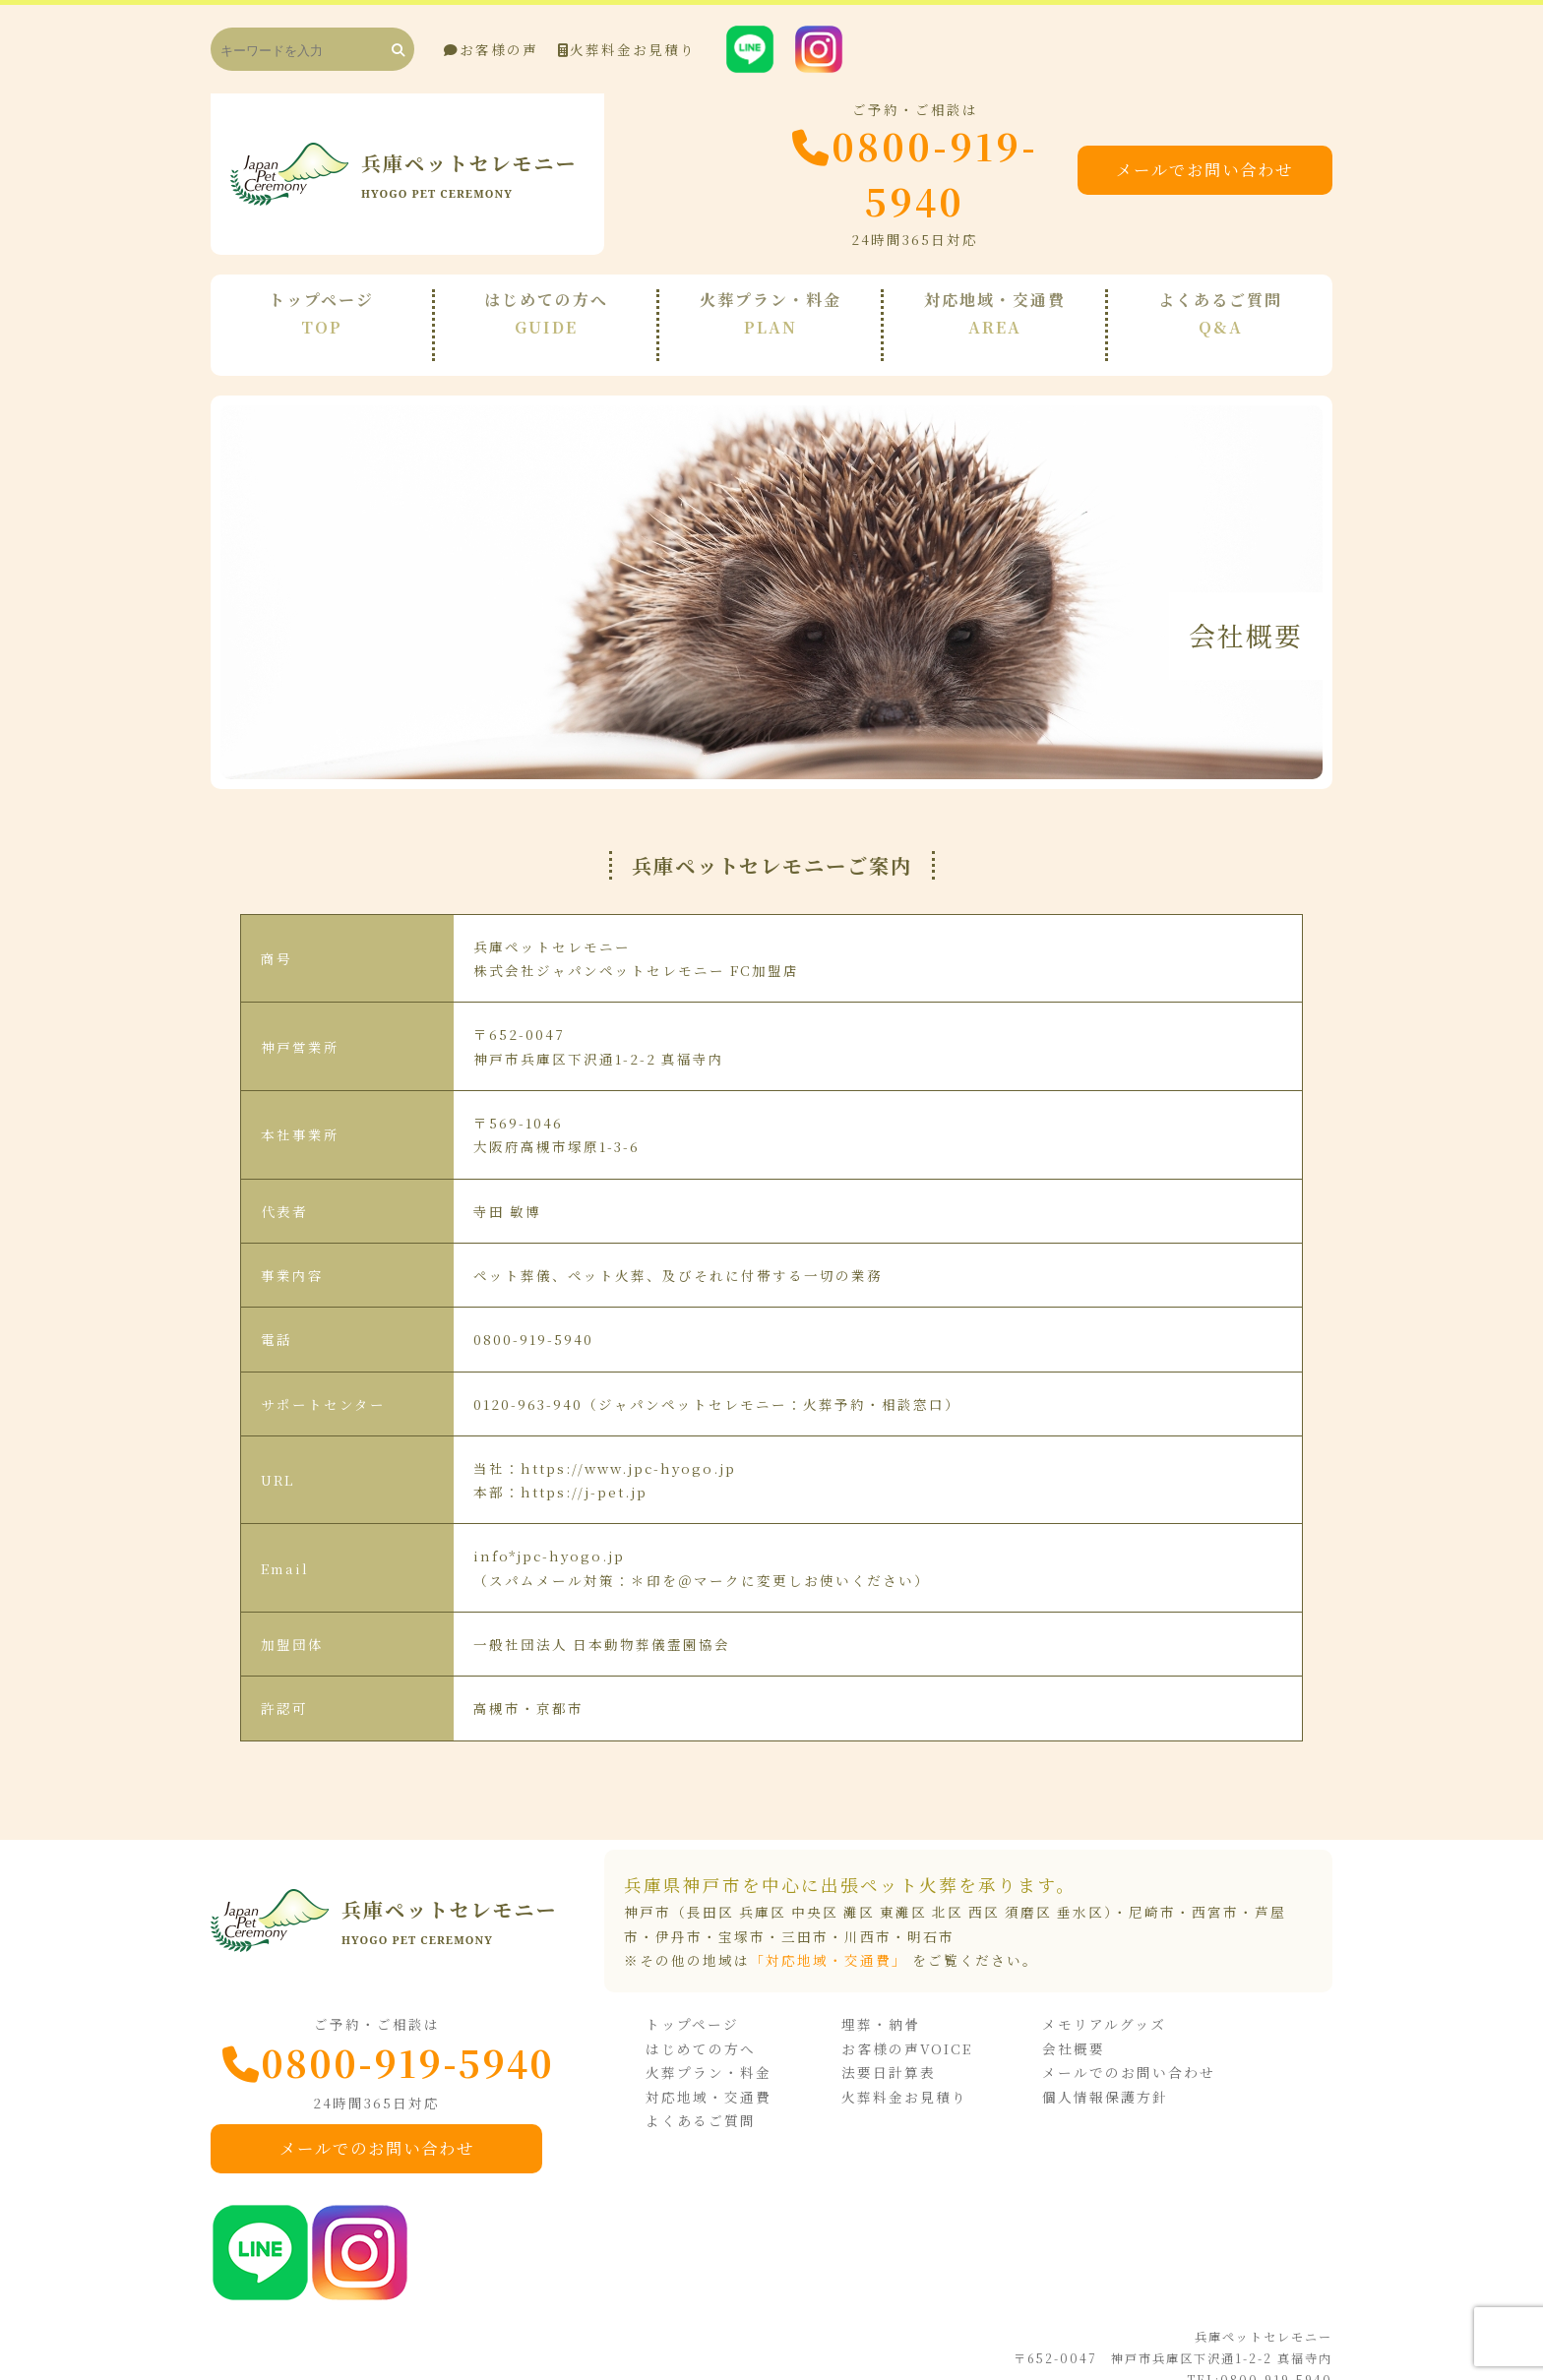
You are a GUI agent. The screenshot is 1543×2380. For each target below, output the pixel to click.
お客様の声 (491, 49)
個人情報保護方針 (1111, 2069)
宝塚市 (742, 1910)
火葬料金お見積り (627, 49)
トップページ (720, 1997)
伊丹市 (679, 1910)
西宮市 (1215, 1886)
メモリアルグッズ (1110, 1997)
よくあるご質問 (728, 2093)
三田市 (805, 1910)
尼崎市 (1152, 1886)
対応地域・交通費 (736, 2069)
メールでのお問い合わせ (392, 2122)
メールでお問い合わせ (1209, 173)
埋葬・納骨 (897, 1997)
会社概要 (1079, 2021)
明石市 (931, 1910)
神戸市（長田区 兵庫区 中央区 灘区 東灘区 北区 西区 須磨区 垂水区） (868, 1886)
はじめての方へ (728, 2021)
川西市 (868, 1910)
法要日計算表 (905, 2044)
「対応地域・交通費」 (828, 1933)
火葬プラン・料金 (736, 2044)
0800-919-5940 (860, 174)
